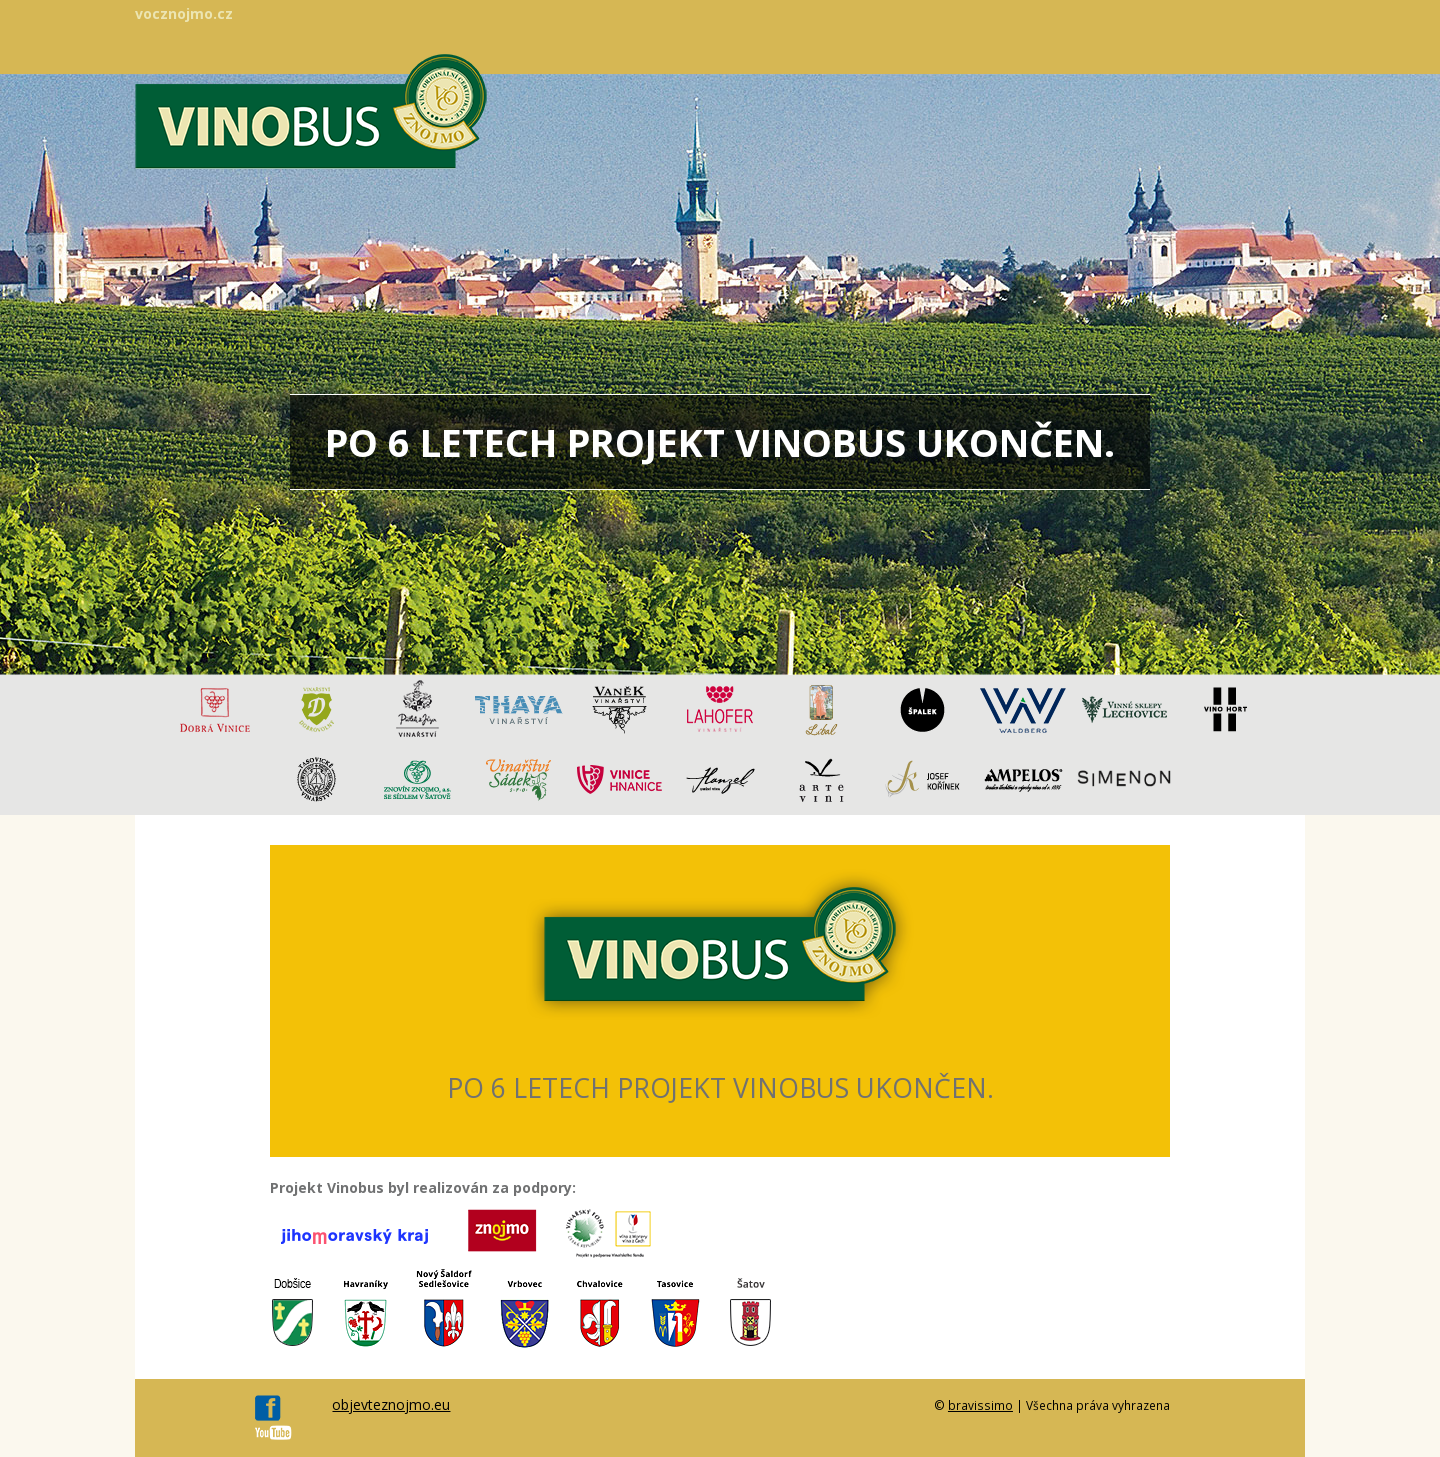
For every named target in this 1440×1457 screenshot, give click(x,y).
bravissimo (980, 1405)
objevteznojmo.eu (391, 1404)
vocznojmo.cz (184, 13)
